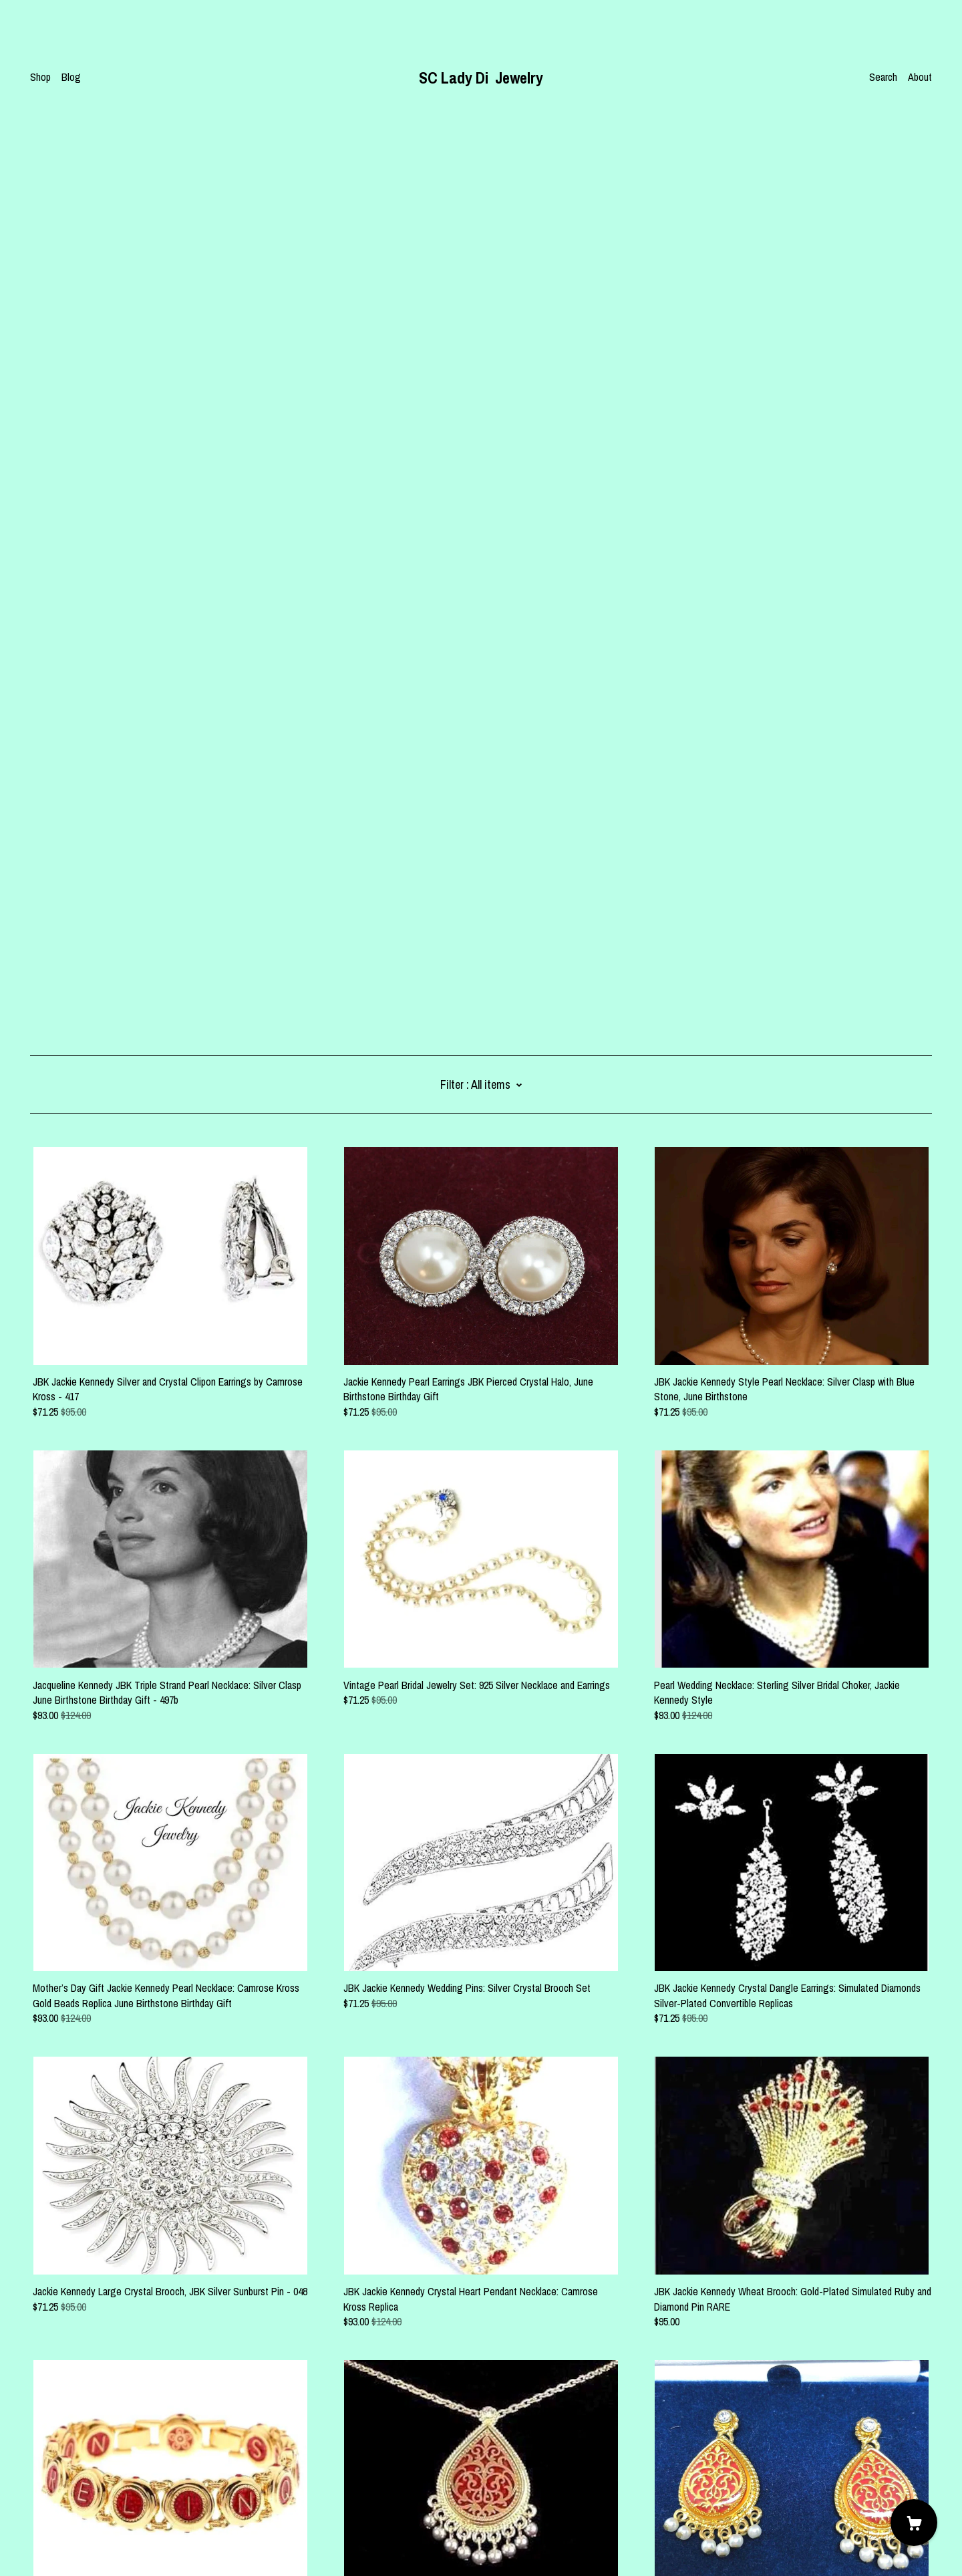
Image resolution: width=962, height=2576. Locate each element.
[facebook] (55, 2463)
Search (883, 77)
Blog (71, 77)
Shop (40, 77)
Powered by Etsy (64, 2538)
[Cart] (914, 2522)
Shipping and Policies (73, 2501)
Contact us (52, 2486)
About (920, 77)
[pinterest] (35, 2463)
